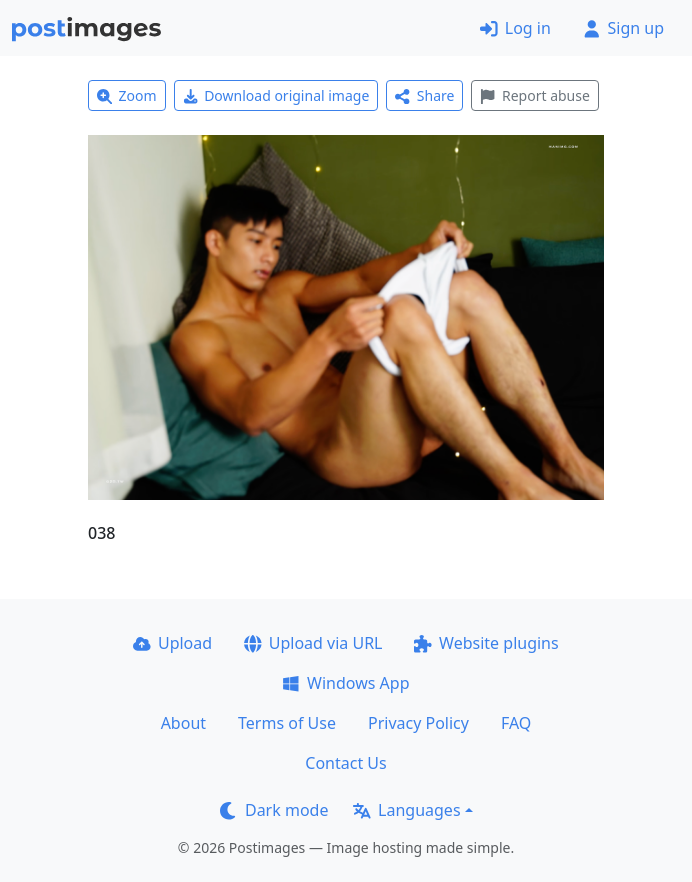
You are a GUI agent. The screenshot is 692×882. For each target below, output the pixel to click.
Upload (172, 643)
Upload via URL (313, 643)
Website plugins (486, 643)
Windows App (345, 683)
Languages (406, 810)
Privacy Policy (418, 723)
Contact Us (345, 763)
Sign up (623, 28)
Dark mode (274, 810)
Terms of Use (287, 723)
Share (424, 95)
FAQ (516, 723)
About (183, 723)
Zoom (127, 95)
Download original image (276, 95)
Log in (515, 28)
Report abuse (534, 95)
